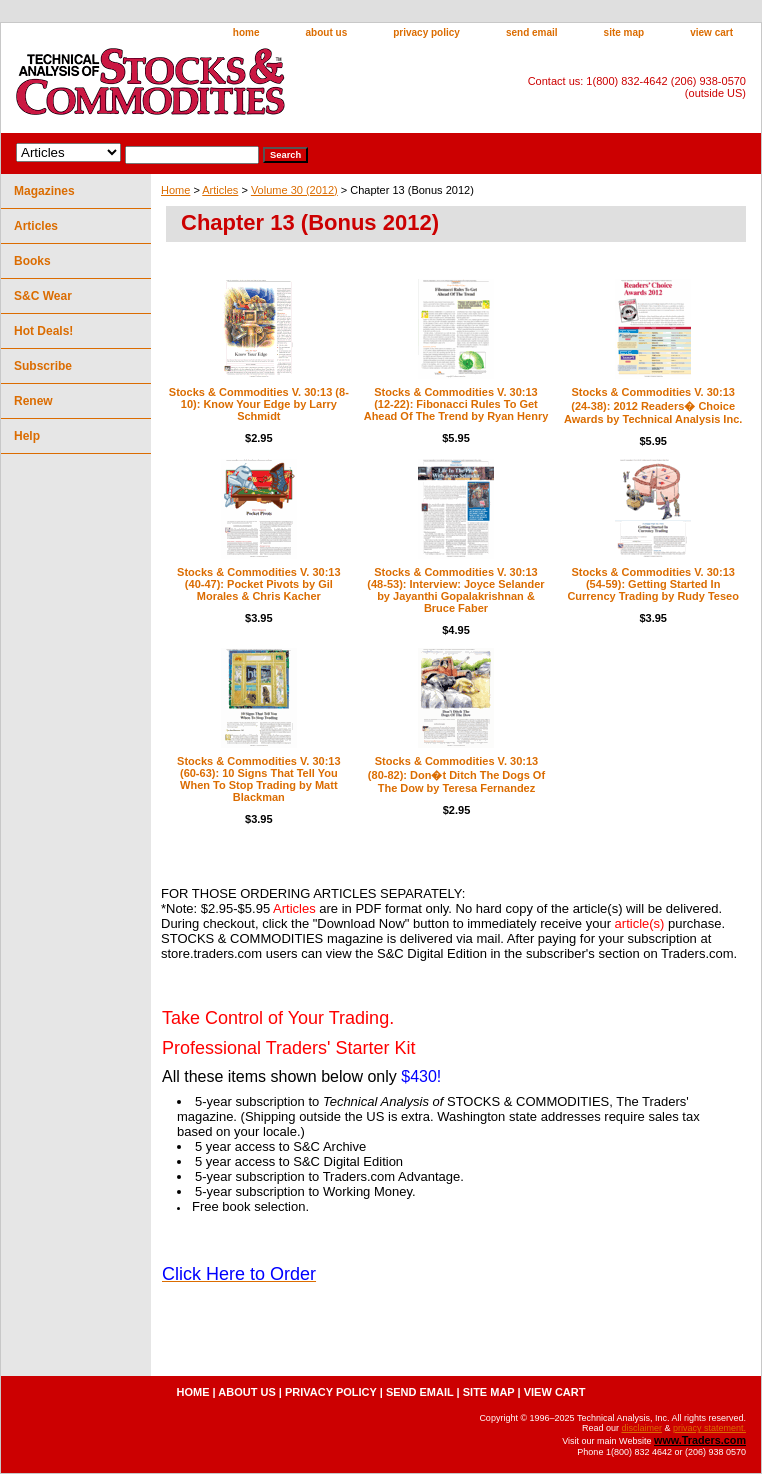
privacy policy (426, 32)
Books (32, 261)
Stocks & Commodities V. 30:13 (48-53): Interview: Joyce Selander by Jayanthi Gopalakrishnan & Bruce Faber (455, 590)
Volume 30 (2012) (294, 190)
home (246, 32)
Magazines (44, 191)
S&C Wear (43, 296)
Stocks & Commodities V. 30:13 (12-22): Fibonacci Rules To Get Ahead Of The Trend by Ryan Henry (456, 404)
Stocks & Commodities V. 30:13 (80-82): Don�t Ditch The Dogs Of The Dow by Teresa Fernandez (456, 774)
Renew (33, 401)
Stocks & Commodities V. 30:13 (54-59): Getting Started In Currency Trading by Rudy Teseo (653, 584)
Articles (220, 190)
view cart (711, 32)
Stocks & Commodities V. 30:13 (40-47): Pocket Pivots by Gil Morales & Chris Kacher (258, 584)
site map (624, 32)
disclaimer (641, 1428)
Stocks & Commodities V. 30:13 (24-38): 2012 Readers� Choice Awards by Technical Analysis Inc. (653, 405)
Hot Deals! (43, 331)
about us (327, 32)
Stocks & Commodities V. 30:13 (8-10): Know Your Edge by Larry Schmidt (259, 404)
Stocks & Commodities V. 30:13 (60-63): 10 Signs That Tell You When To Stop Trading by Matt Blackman (258, 779)
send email (532, 32)
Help (27, 436)
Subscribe (43, 366)
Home (175, 190)
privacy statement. (709, 1428)
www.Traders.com (700, 1440)
